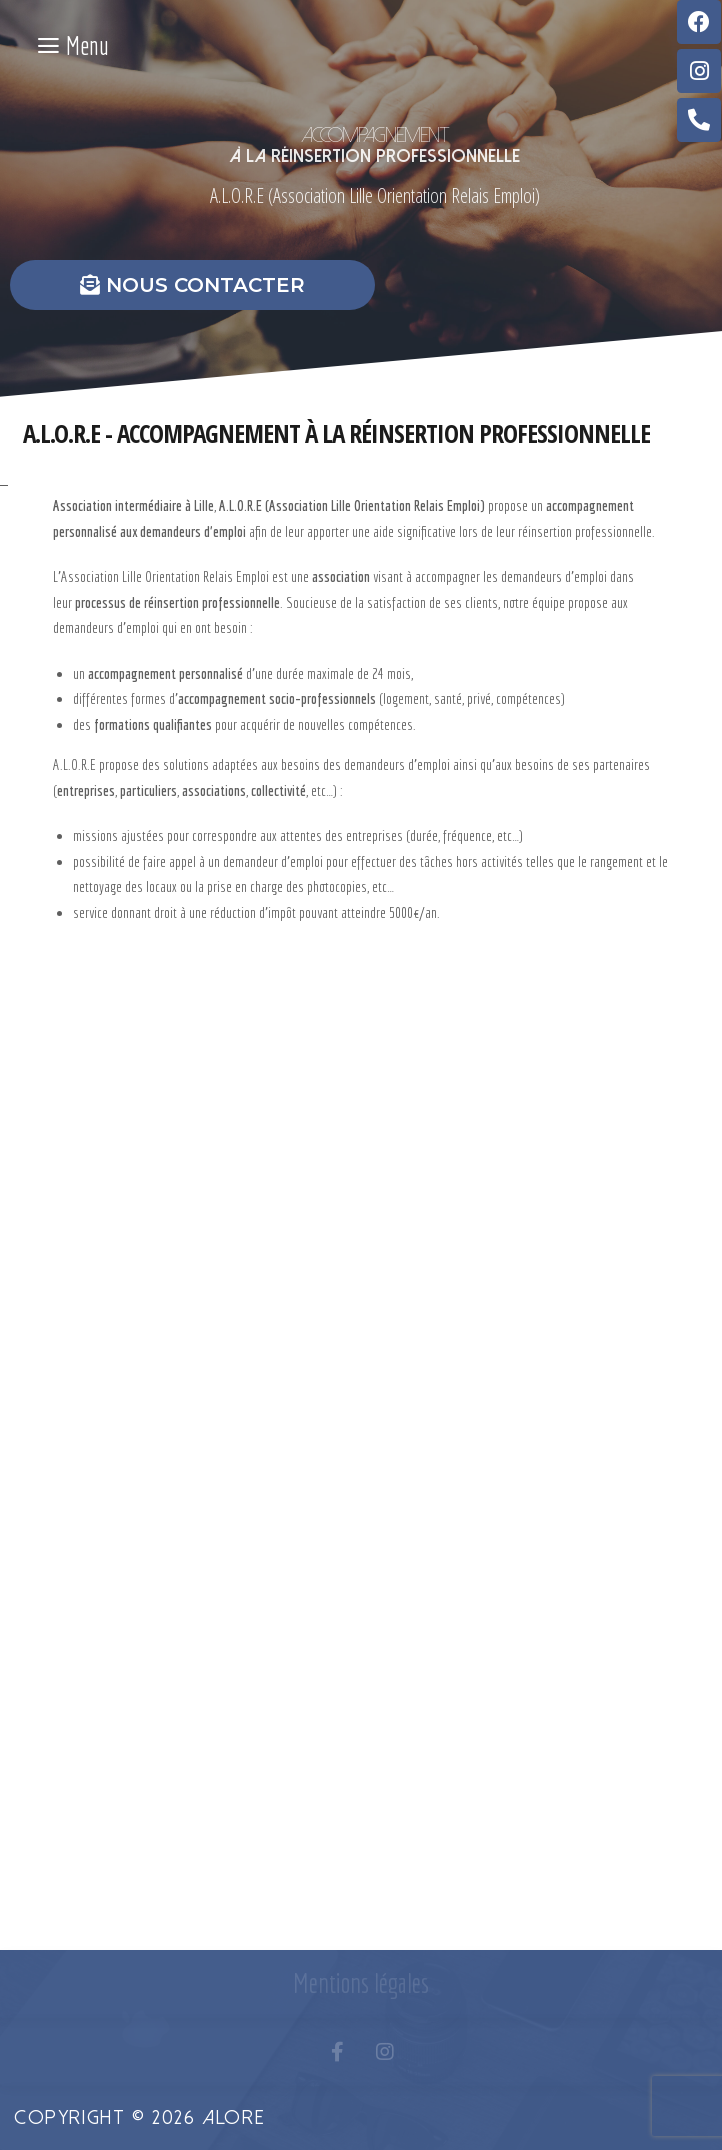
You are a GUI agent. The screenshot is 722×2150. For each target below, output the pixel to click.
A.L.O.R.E (240, 505)
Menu (72, 45)
